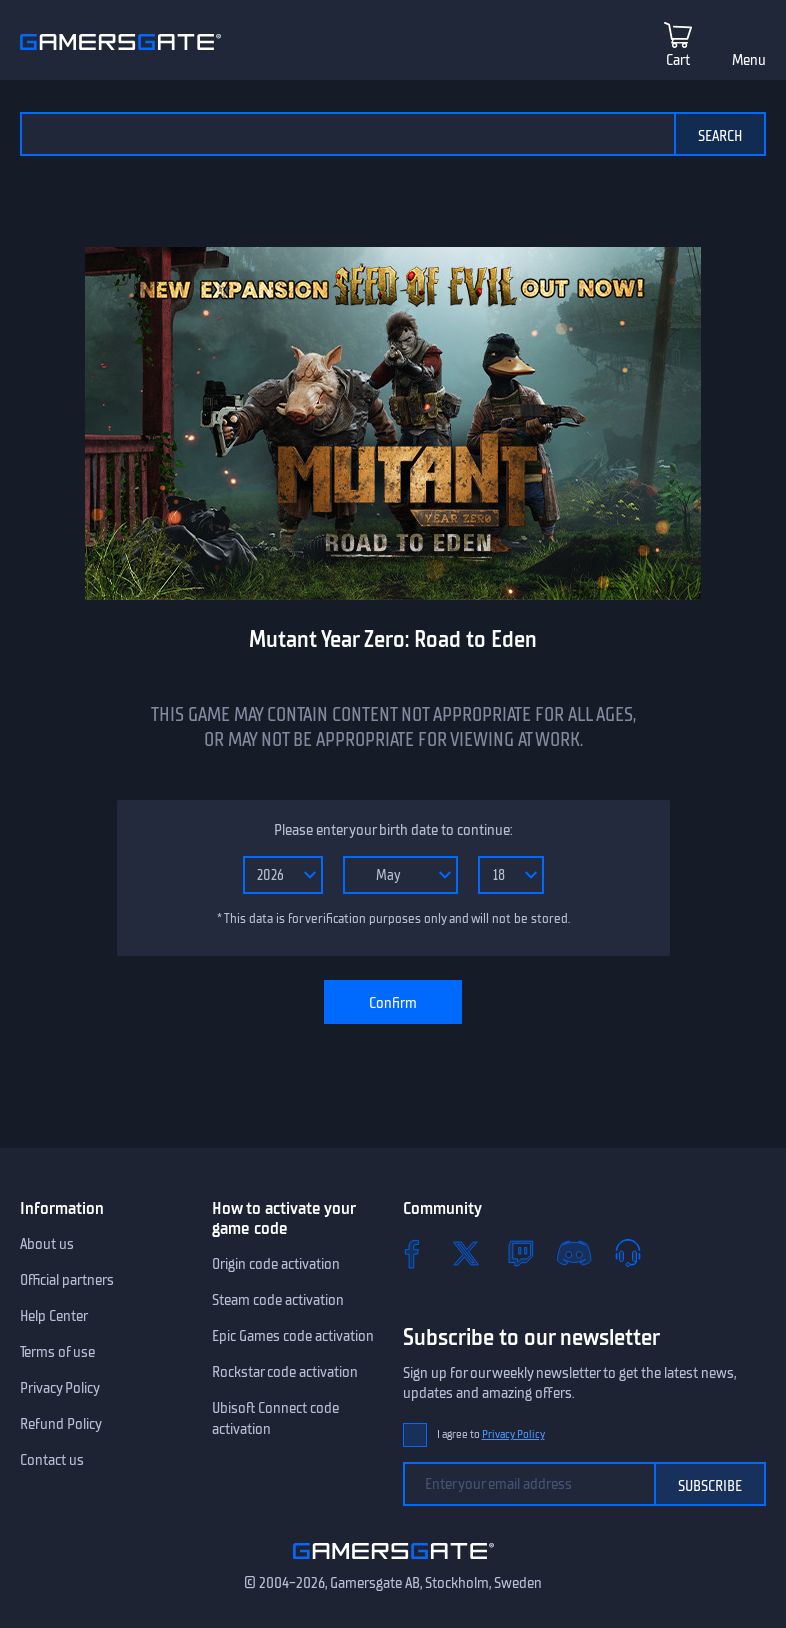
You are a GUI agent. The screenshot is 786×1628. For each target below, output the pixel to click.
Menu (749, 60)
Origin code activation (276, 1264)
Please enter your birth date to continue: (393, 830)
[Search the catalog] (347, 134)
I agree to (491, 1434)
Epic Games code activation (293, 1336)
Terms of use (57, 1352)
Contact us (52, 1460)
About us (47, 1244)
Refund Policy (61, 1424)
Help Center (54, 1316)
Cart (678, 60)
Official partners (67, 1280)
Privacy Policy (60, 1388)
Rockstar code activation (285, 1372)
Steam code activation (278, 1300)
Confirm (393, 1003)
